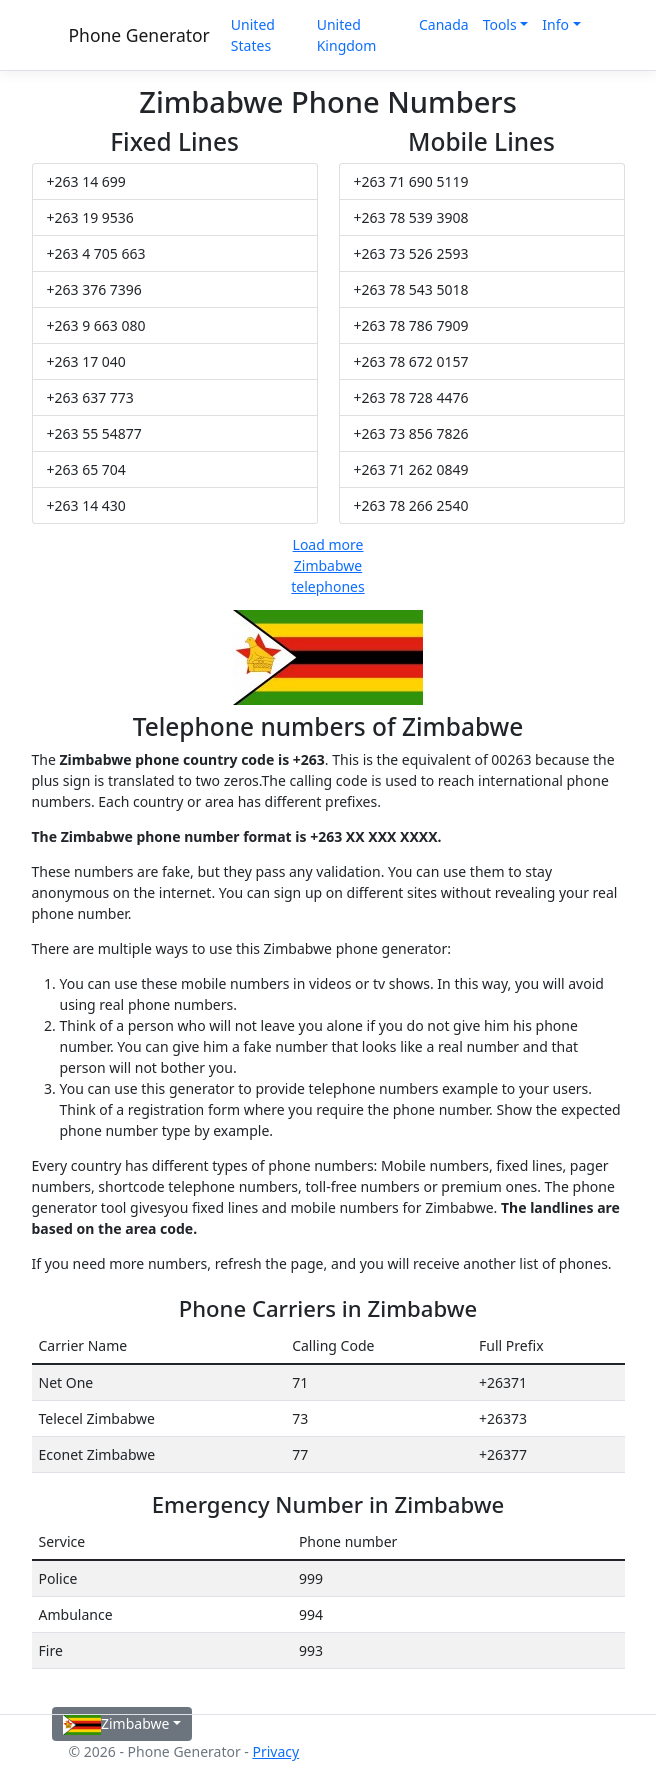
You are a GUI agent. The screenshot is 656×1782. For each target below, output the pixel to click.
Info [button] (555, 24)
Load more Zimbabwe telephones (327, 565)
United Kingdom (347, 35)
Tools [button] (500, 24)
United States (253, 35)
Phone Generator (139, 35)
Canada (444, 24)
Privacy (275, 1751)
